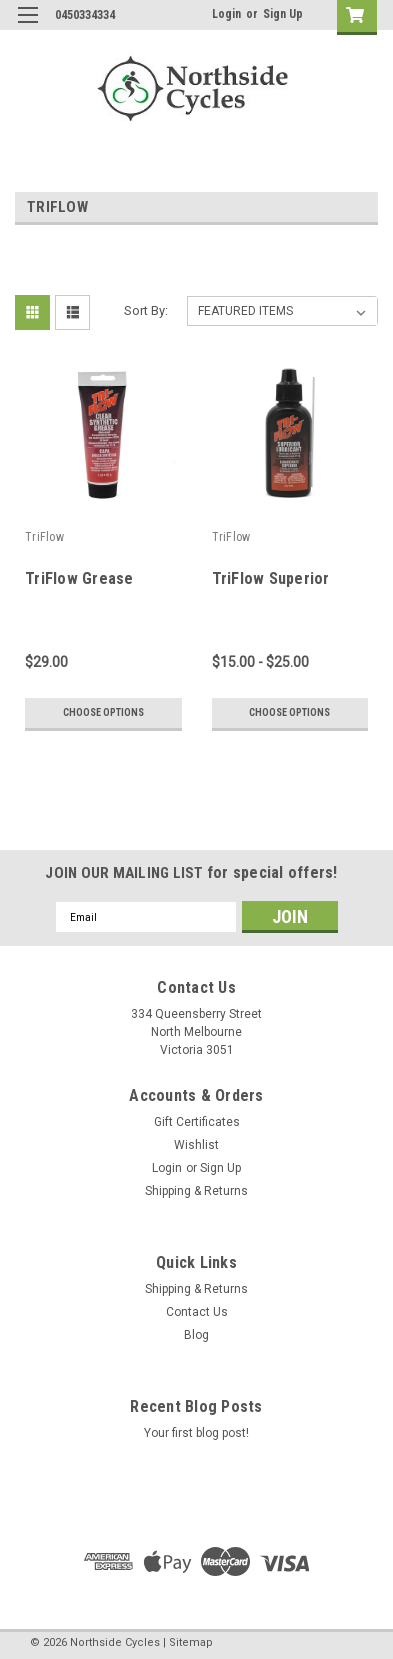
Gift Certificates (197, 1122)
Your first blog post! (196, 1433)
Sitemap (191, 1642)
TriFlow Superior (271, 578)
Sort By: (146, 310)
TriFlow (44, 537)
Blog (196, 1335)
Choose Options (103, 712)
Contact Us (197, 1312)
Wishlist (196, 1145)
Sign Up (283, 14)
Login (226, 14)
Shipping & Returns (196, 1191)
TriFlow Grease (79, 578)
